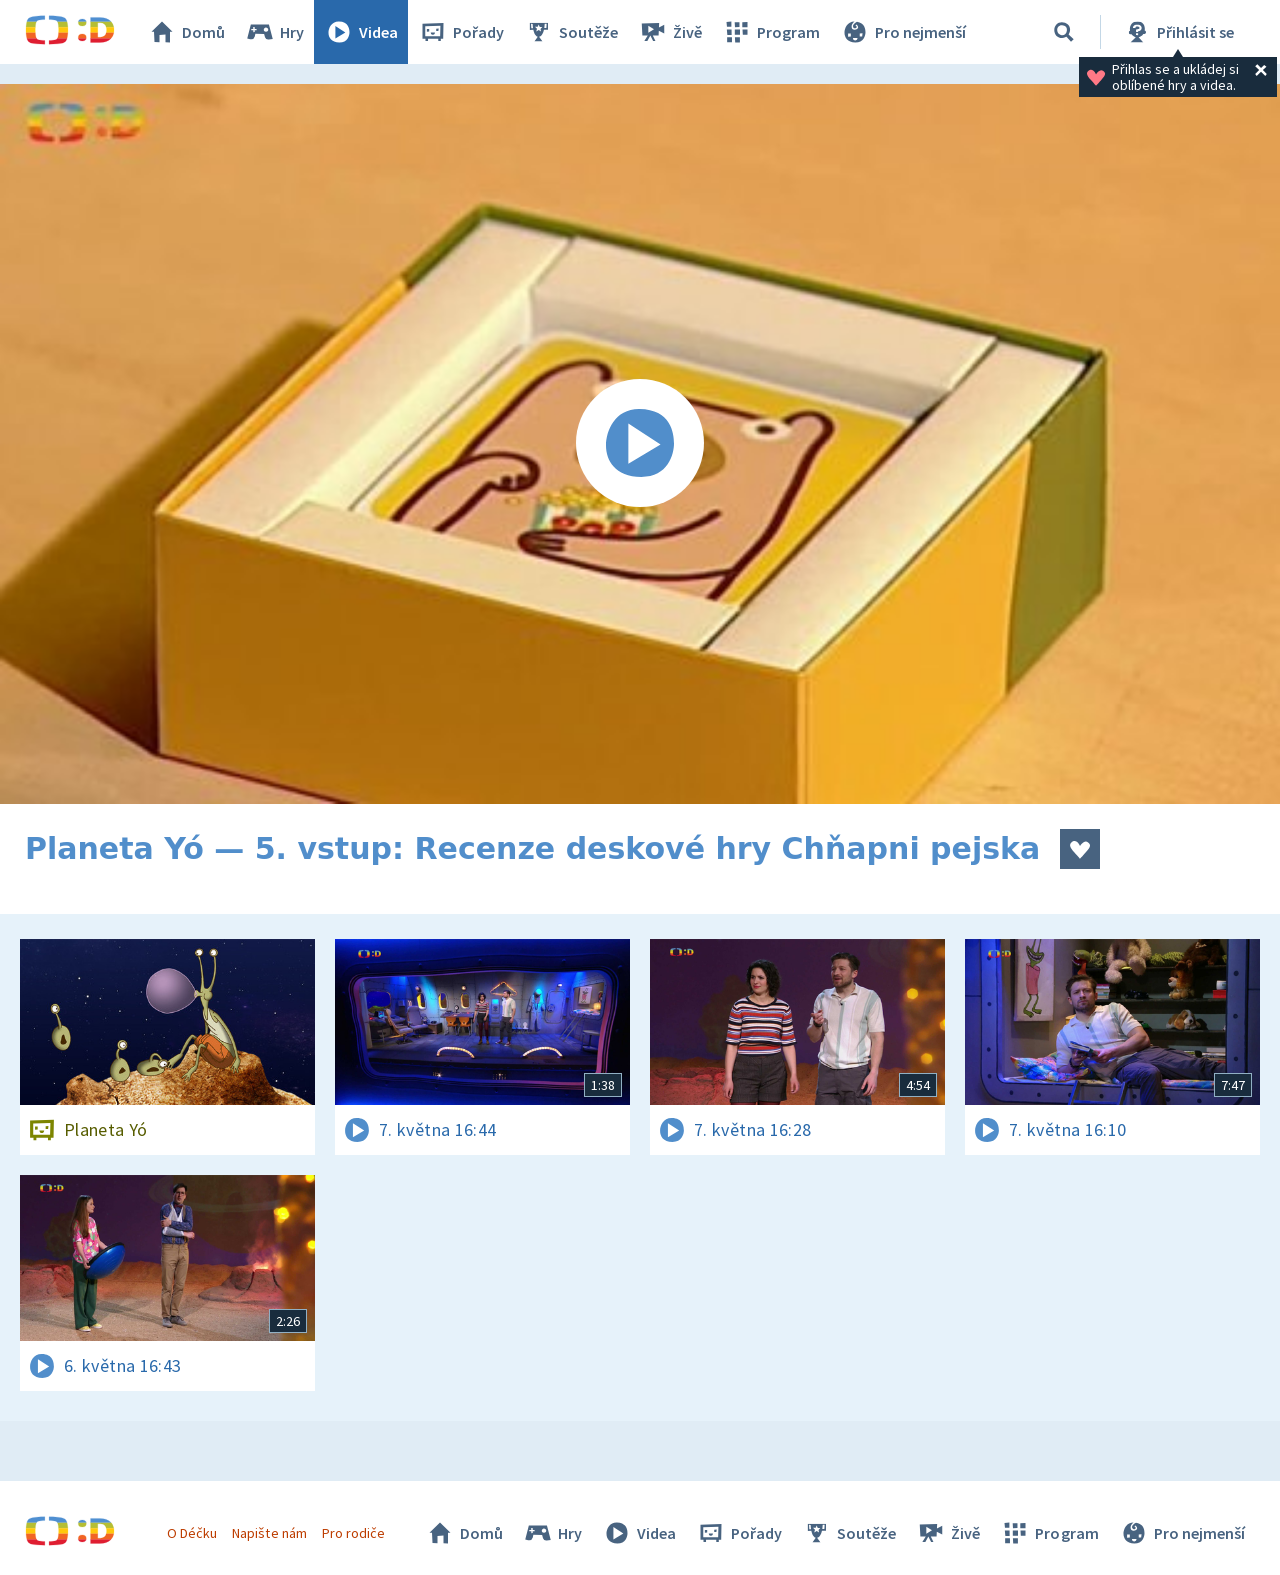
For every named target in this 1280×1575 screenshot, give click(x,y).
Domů (186, 32)
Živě (670, 32)
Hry (274, 32)
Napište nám (269, 1533)
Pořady (461, 32)
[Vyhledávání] (1064, 32)
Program (771, 32)
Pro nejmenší (903, 32)
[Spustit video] (640, 444)
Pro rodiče (353, 1533)
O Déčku (192, 1533)
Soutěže (571, 32)
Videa (361, 32)
